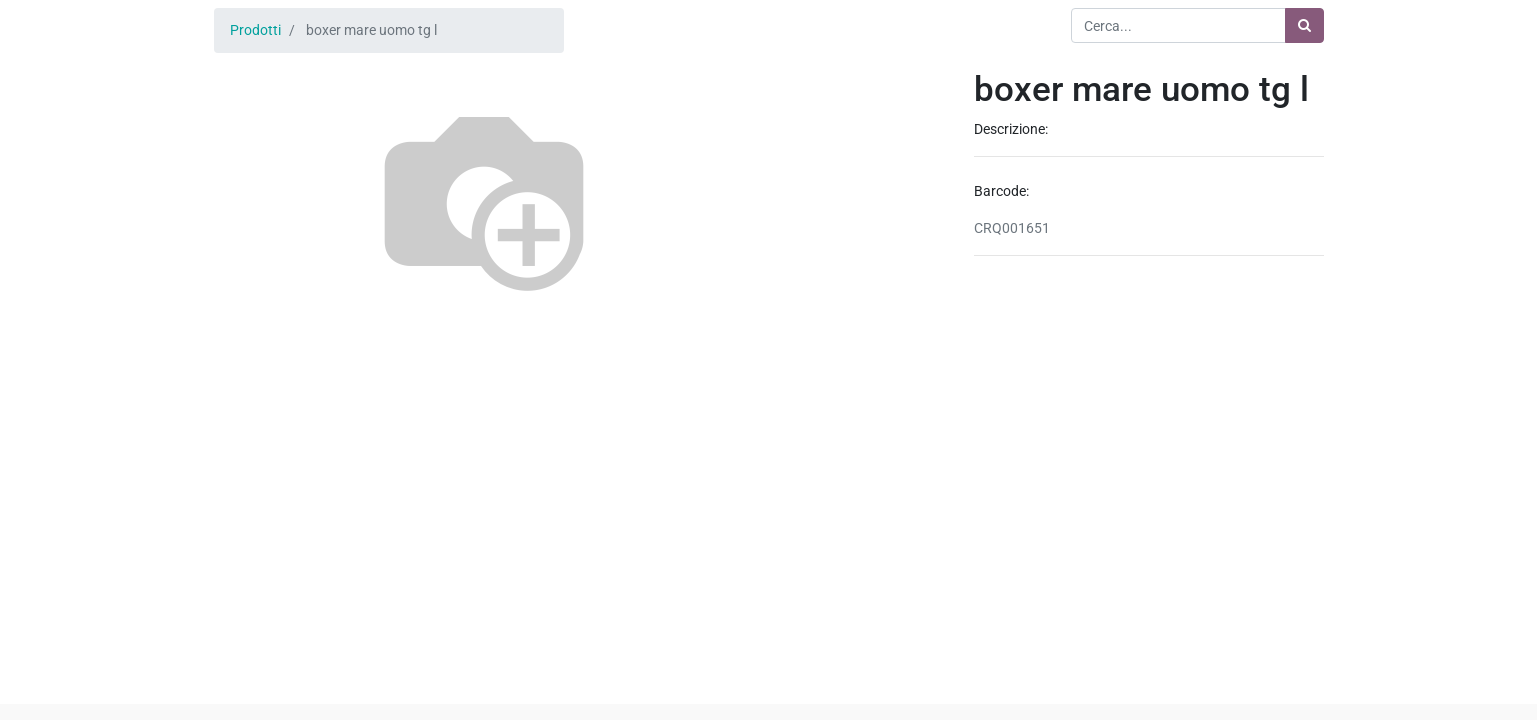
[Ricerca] (1304, 25)
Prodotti (255, 30)
